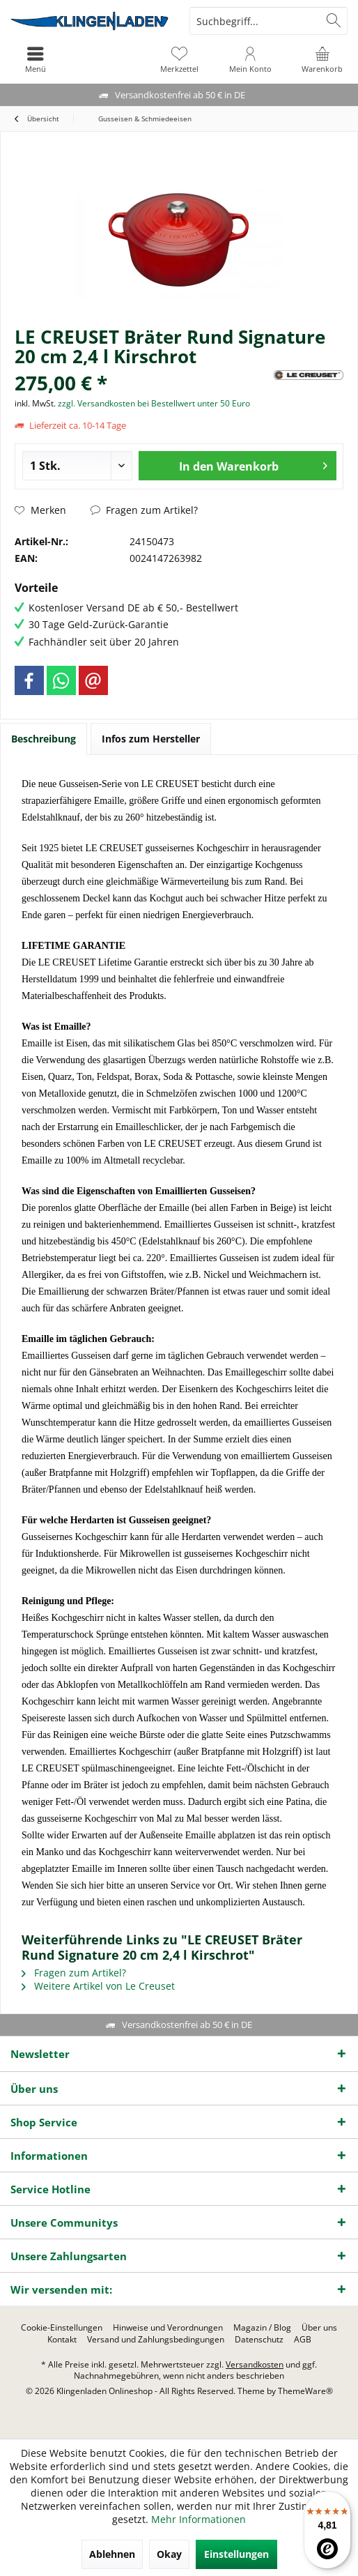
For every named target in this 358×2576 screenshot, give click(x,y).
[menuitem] (322, 59)
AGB (302, 2339)
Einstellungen (236, 2554)
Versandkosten (254, 2364)
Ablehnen (112, 2554)
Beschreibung (43, 738)
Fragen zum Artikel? (144, 510)
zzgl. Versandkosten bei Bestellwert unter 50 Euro (154, 403)
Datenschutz (259, 2339)
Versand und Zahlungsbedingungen (155, 2339)
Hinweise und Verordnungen (168, 2327)
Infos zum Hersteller (151, 738)
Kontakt (62, 2339)
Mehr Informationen (198, 2519)
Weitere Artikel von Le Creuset (98, 1985)
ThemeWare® (305, 2391)
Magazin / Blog (262, 2327)
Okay (169, 2554)
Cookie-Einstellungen (61, 2327)
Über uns (319, 2327)
